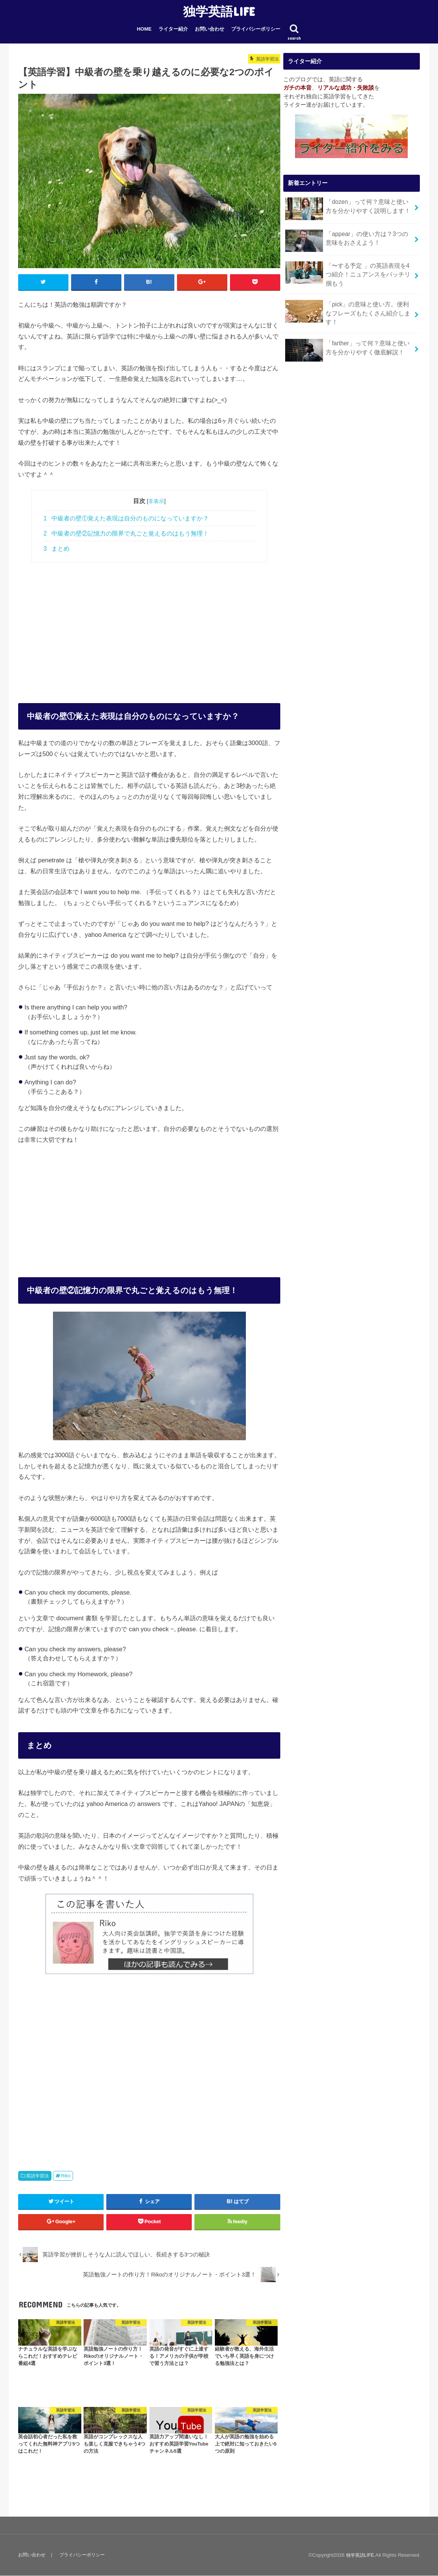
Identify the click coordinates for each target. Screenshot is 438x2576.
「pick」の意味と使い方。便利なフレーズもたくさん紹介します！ (347, 308)
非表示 (156, 501)
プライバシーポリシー (255, 29)
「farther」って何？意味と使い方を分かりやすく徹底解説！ (347, 339)
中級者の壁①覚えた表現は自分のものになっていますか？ (126, 519)
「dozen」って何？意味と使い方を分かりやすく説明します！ (347, 208)
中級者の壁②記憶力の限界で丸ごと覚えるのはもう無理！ (126, 534)
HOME (144, 29)
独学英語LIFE (219, 11)
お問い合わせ (209, 29)
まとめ (56, 549)
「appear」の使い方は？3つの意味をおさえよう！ (346, 240)
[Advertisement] (149, 625)
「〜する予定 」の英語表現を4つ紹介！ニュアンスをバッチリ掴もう (347, 272)
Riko (65, 2176)
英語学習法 (37, 2176)
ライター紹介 (173, 29)
